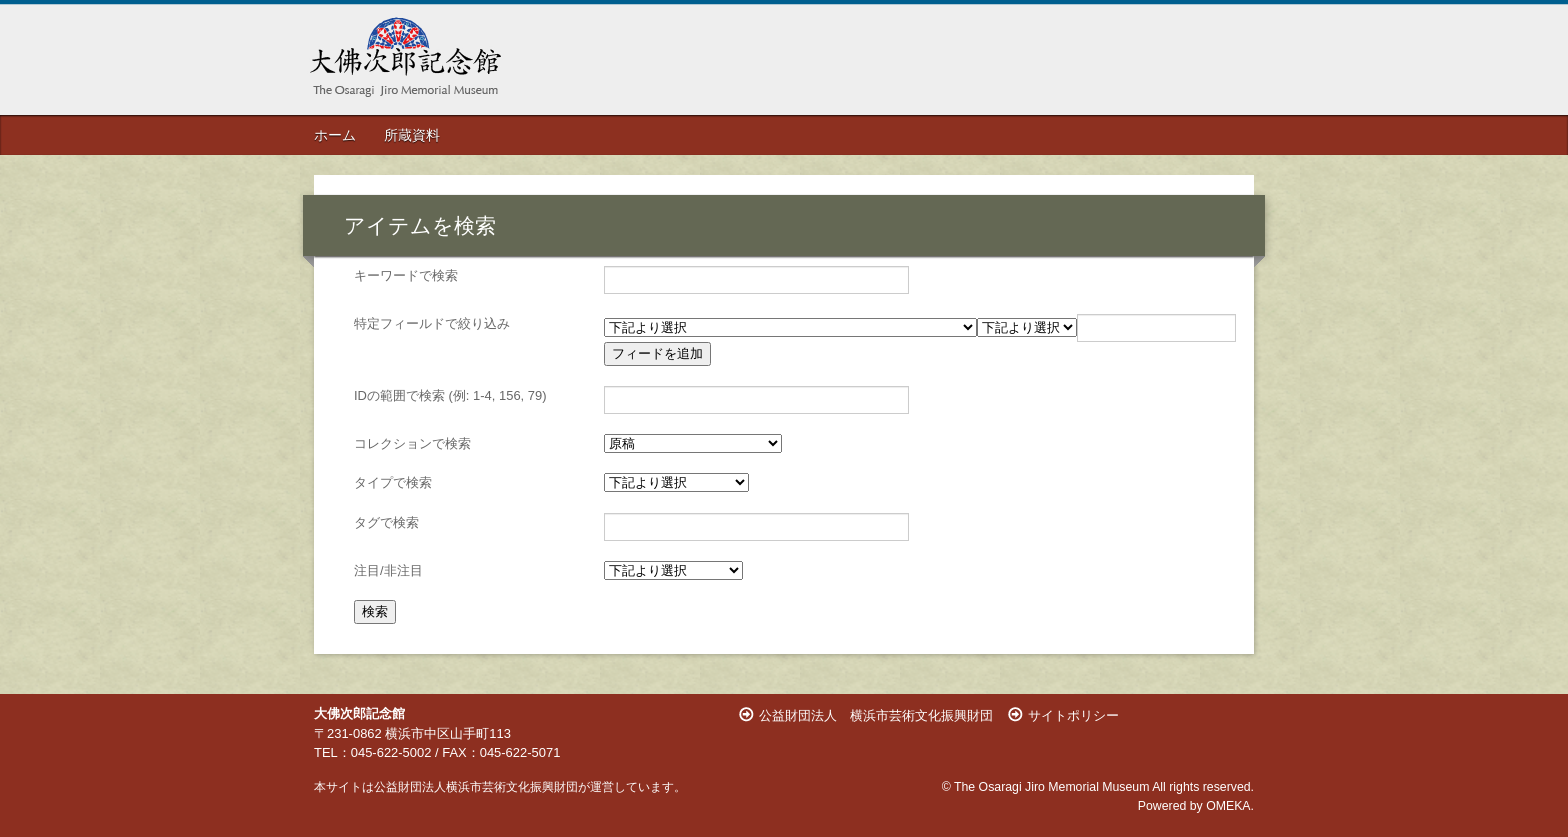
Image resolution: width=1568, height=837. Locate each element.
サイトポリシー (1073, 715)
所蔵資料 (412, 135)
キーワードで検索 (406, 275)
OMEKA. (1230, 806)
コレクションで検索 (412, 443)
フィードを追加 (657, 353)
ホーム (335, 135)
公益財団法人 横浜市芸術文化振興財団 (876, 715)
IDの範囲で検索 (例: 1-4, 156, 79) (450, 395)
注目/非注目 (388, 570)
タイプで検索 (393, 482)
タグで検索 (386, 522)
